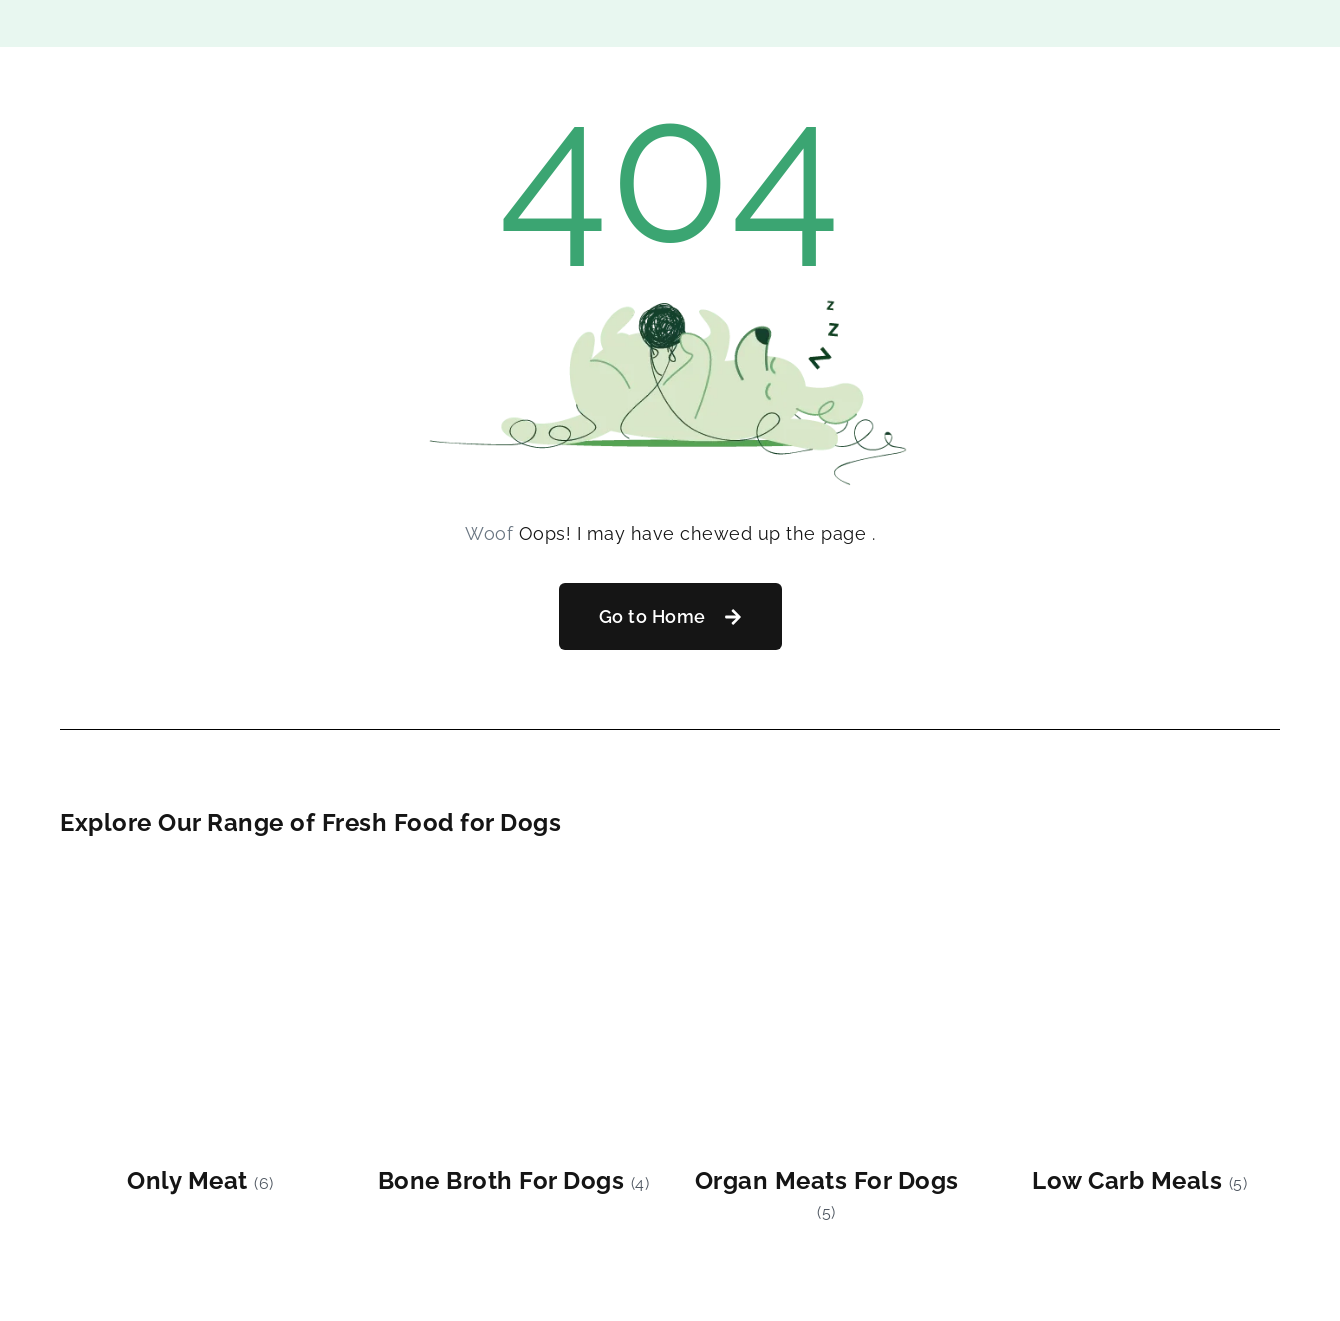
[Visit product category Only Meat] (200, 1033)
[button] (670, 616)
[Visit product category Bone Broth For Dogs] (513, 1033)
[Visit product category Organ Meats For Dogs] (826, 1047)
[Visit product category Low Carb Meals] (1139, 1033)
